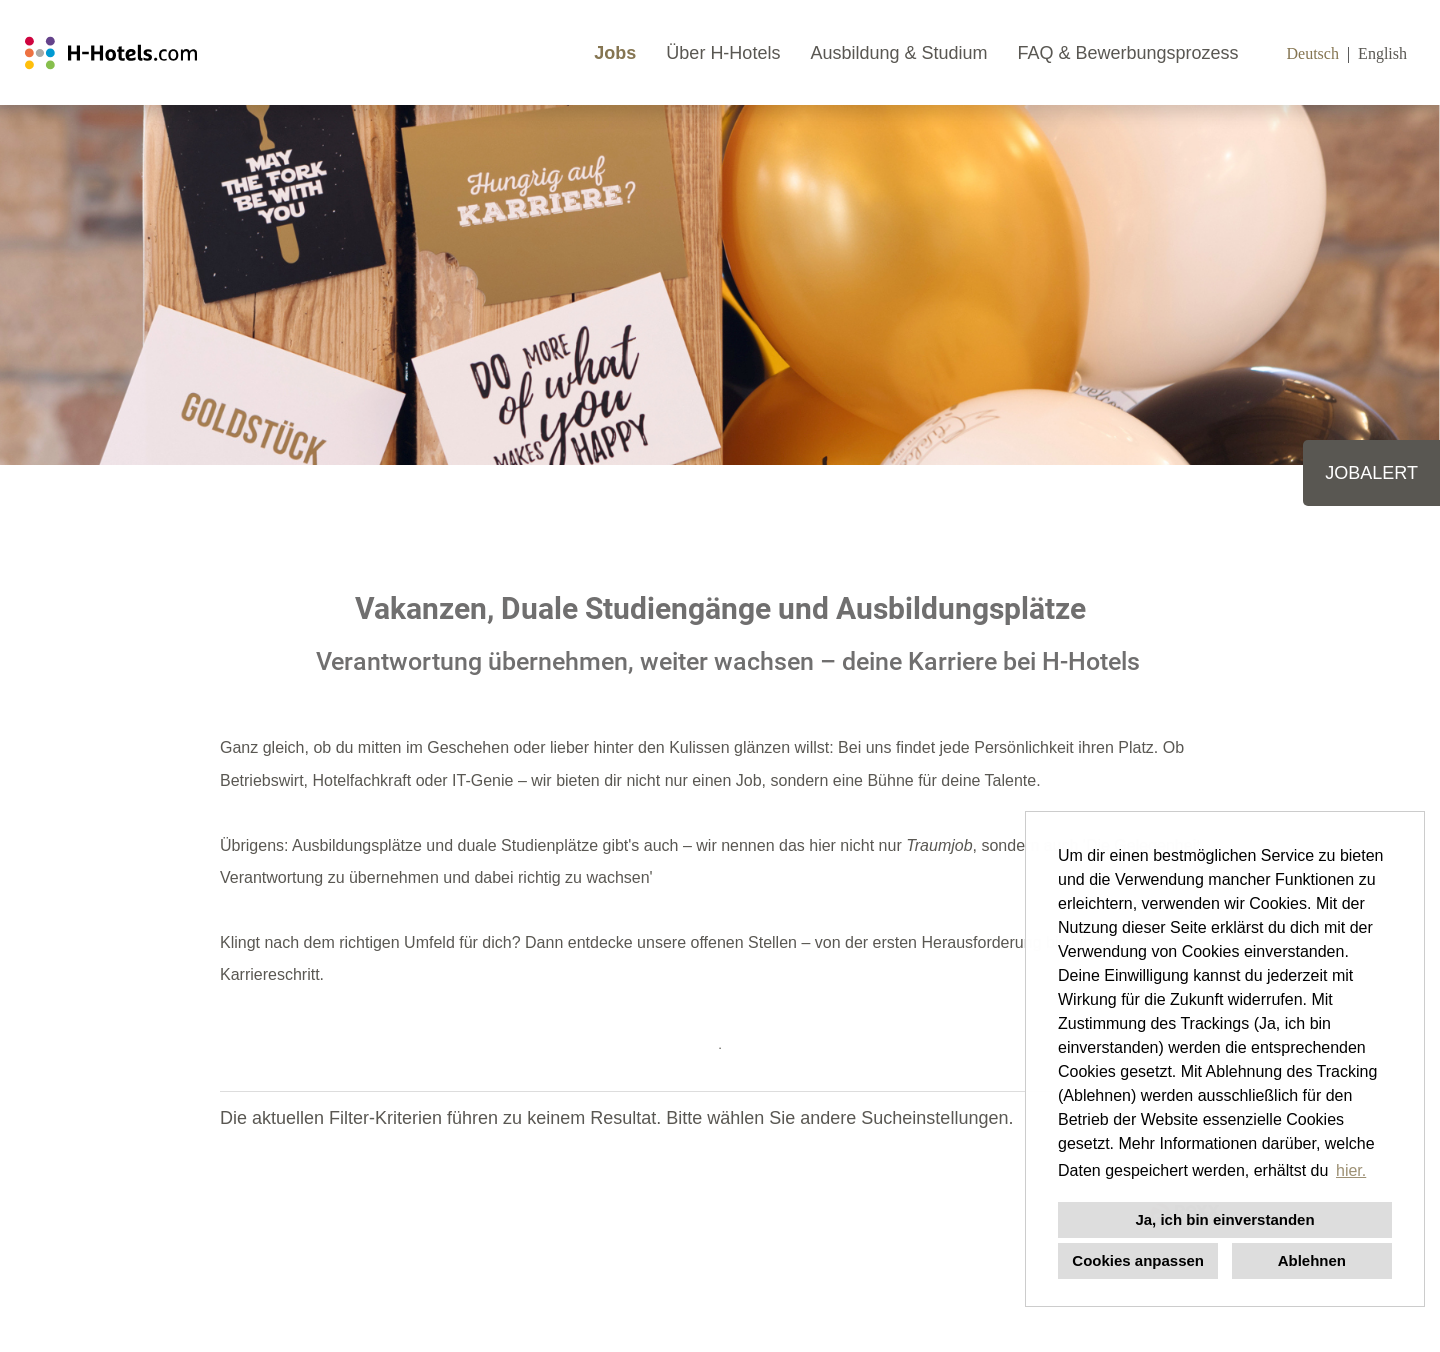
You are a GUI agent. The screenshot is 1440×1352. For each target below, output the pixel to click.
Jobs (615, 53)
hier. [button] (1351, 1170)
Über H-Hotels (723, 53)
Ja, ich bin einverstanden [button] (1224, 1219)
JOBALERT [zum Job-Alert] (1371, 473)
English (1382, 53)
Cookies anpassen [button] (1138, 1260)
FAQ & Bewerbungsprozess (1128, 53)
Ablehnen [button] (1312, 1260)
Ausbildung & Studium (898, 53)
